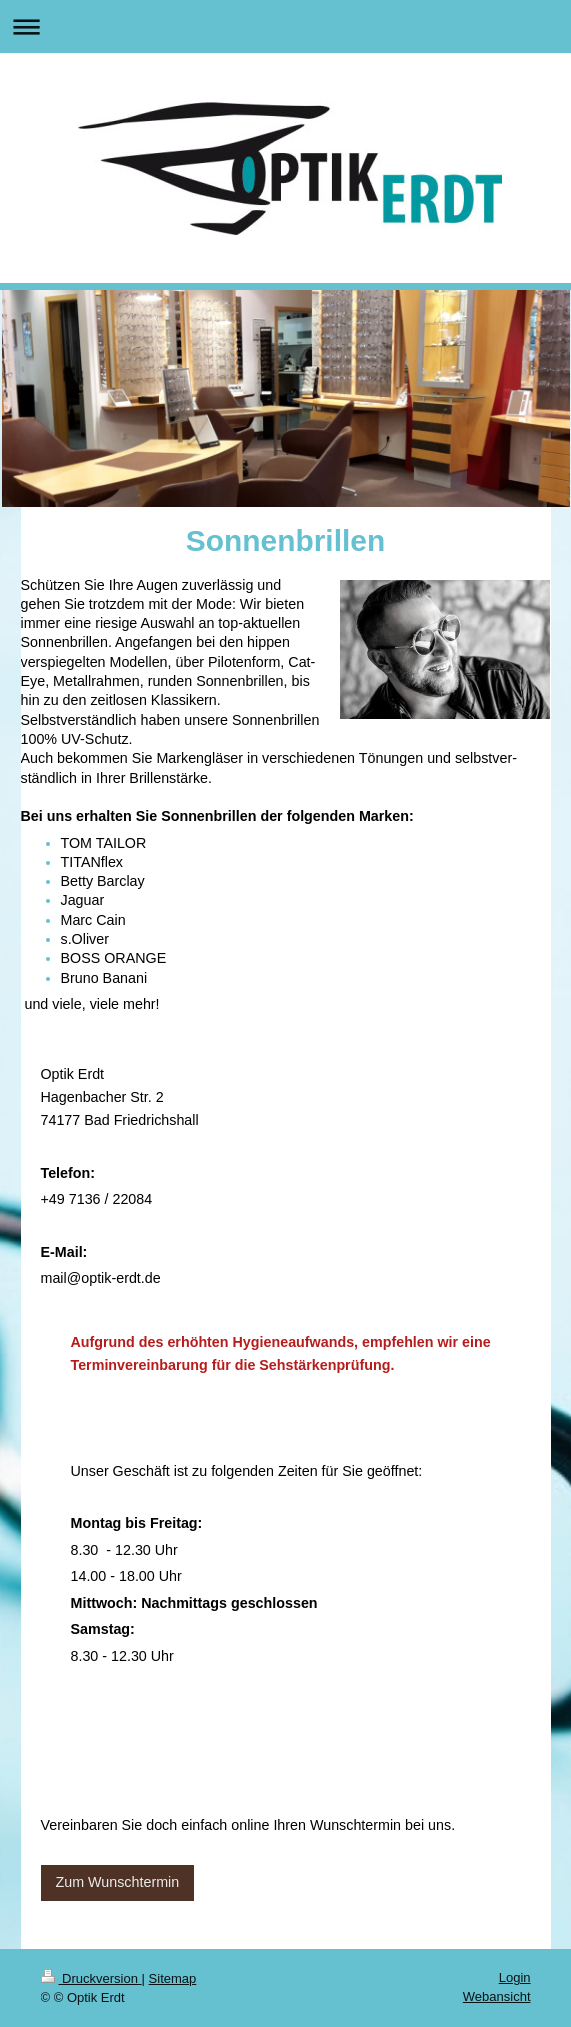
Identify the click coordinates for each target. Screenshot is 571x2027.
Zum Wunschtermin (118, 1882)
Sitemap (173, 1978)
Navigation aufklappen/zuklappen (285, 26)
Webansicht (497, 1996)
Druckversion (91, 1978)
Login (515, 1977)
